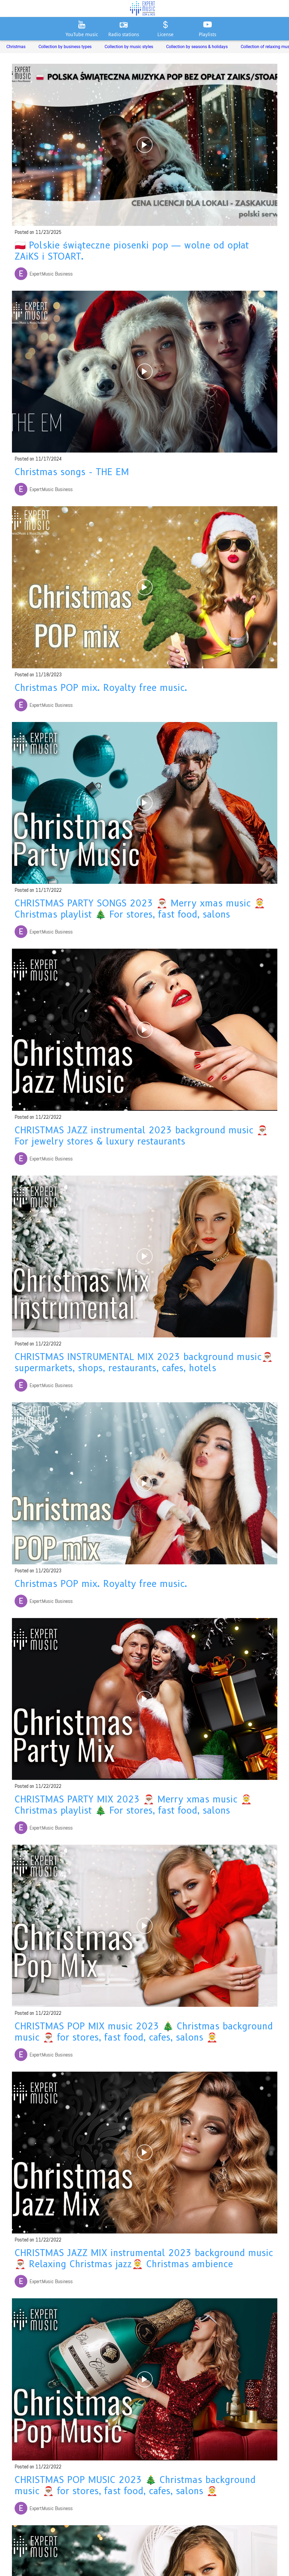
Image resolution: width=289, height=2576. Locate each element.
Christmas (15, 46)
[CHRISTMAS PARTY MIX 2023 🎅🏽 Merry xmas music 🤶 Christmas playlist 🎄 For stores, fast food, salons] (144, 1699)
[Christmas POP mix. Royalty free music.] (144, 587)
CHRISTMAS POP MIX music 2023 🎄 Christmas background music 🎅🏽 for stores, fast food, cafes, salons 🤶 (144, 2032)
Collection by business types (65, 46)
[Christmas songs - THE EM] (144, 372)
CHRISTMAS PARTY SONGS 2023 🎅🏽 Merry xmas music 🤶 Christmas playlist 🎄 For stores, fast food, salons (140, 909)
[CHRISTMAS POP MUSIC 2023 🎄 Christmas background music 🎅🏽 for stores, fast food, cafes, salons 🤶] (144, 2379)
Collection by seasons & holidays (197, 46)
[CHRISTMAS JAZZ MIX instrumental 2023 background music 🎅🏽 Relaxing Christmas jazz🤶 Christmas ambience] (144, 2153)
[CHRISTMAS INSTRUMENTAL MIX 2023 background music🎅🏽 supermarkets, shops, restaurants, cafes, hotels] (144, 1257)
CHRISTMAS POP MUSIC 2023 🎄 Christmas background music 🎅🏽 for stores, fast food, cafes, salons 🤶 (135, 2485)
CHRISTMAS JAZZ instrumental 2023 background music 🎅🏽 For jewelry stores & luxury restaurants (141, 1136)
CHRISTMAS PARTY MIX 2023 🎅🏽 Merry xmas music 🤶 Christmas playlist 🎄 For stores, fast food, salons (133, 1805)
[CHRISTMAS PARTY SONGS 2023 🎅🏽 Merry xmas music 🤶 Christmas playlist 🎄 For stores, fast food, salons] (144, 803)
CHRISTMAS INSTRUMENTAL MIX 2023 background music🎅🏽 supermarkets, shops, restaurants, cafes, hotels (144, 1362)
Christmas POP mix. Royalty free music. (101, 687)
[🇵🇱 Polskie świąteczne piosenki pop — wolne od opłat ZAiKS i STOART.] (144, 145)
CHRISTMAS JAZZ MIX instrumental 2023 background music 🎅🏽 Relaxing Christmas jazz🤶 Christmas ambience (144, 2258)
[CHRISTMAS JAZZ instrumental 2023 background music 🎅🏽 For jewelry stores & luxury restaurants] (144, 1030)
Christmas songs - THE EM (72, 472)
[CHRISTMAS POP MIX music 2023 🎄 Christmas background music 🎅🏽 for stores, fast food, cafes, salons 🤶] (144, 1926)
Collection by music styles (129, 46)
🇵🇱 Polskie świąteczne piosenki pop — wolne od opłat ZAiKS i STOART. (132, 251)
